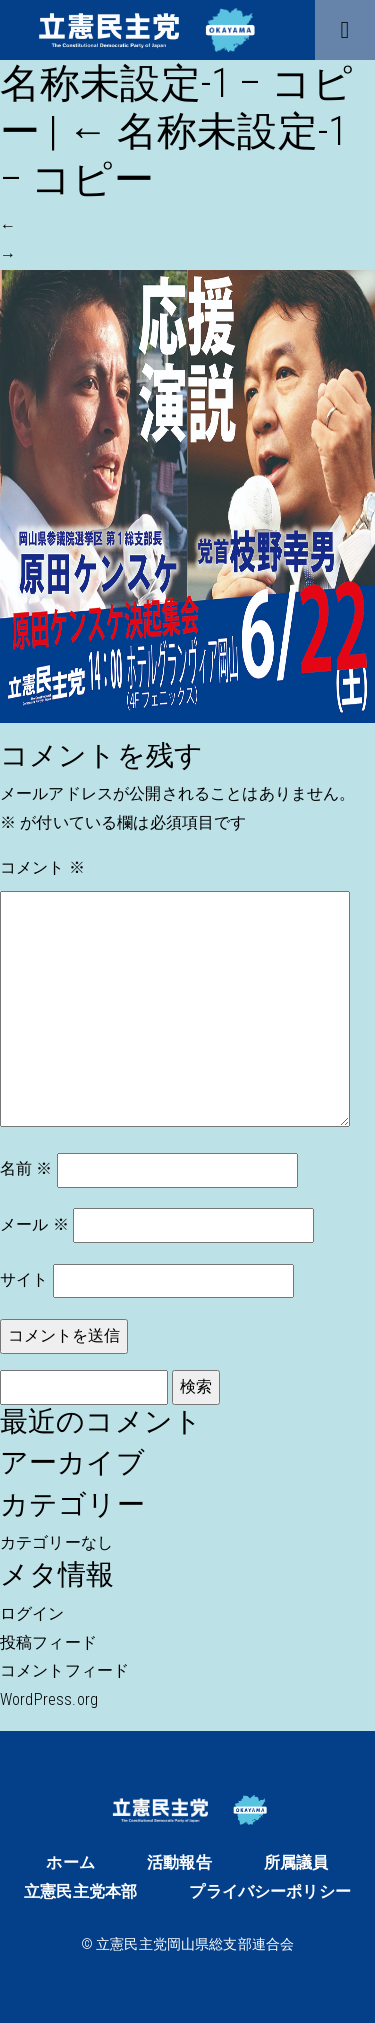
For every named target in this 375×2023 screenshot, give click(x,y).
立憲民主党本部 (80, 1891)
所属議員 (296, 1862)
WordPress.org (49, 1699)
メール (34, 1224)
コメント (42, 867)
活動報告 (179, 1862)
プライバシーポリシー (270, 1891)
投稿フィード (48, 1642)
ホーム (70, 1862)
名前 (26, 1168)
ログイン (32, 1613)
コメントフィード (64, 1670)
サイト (24, 1279)
